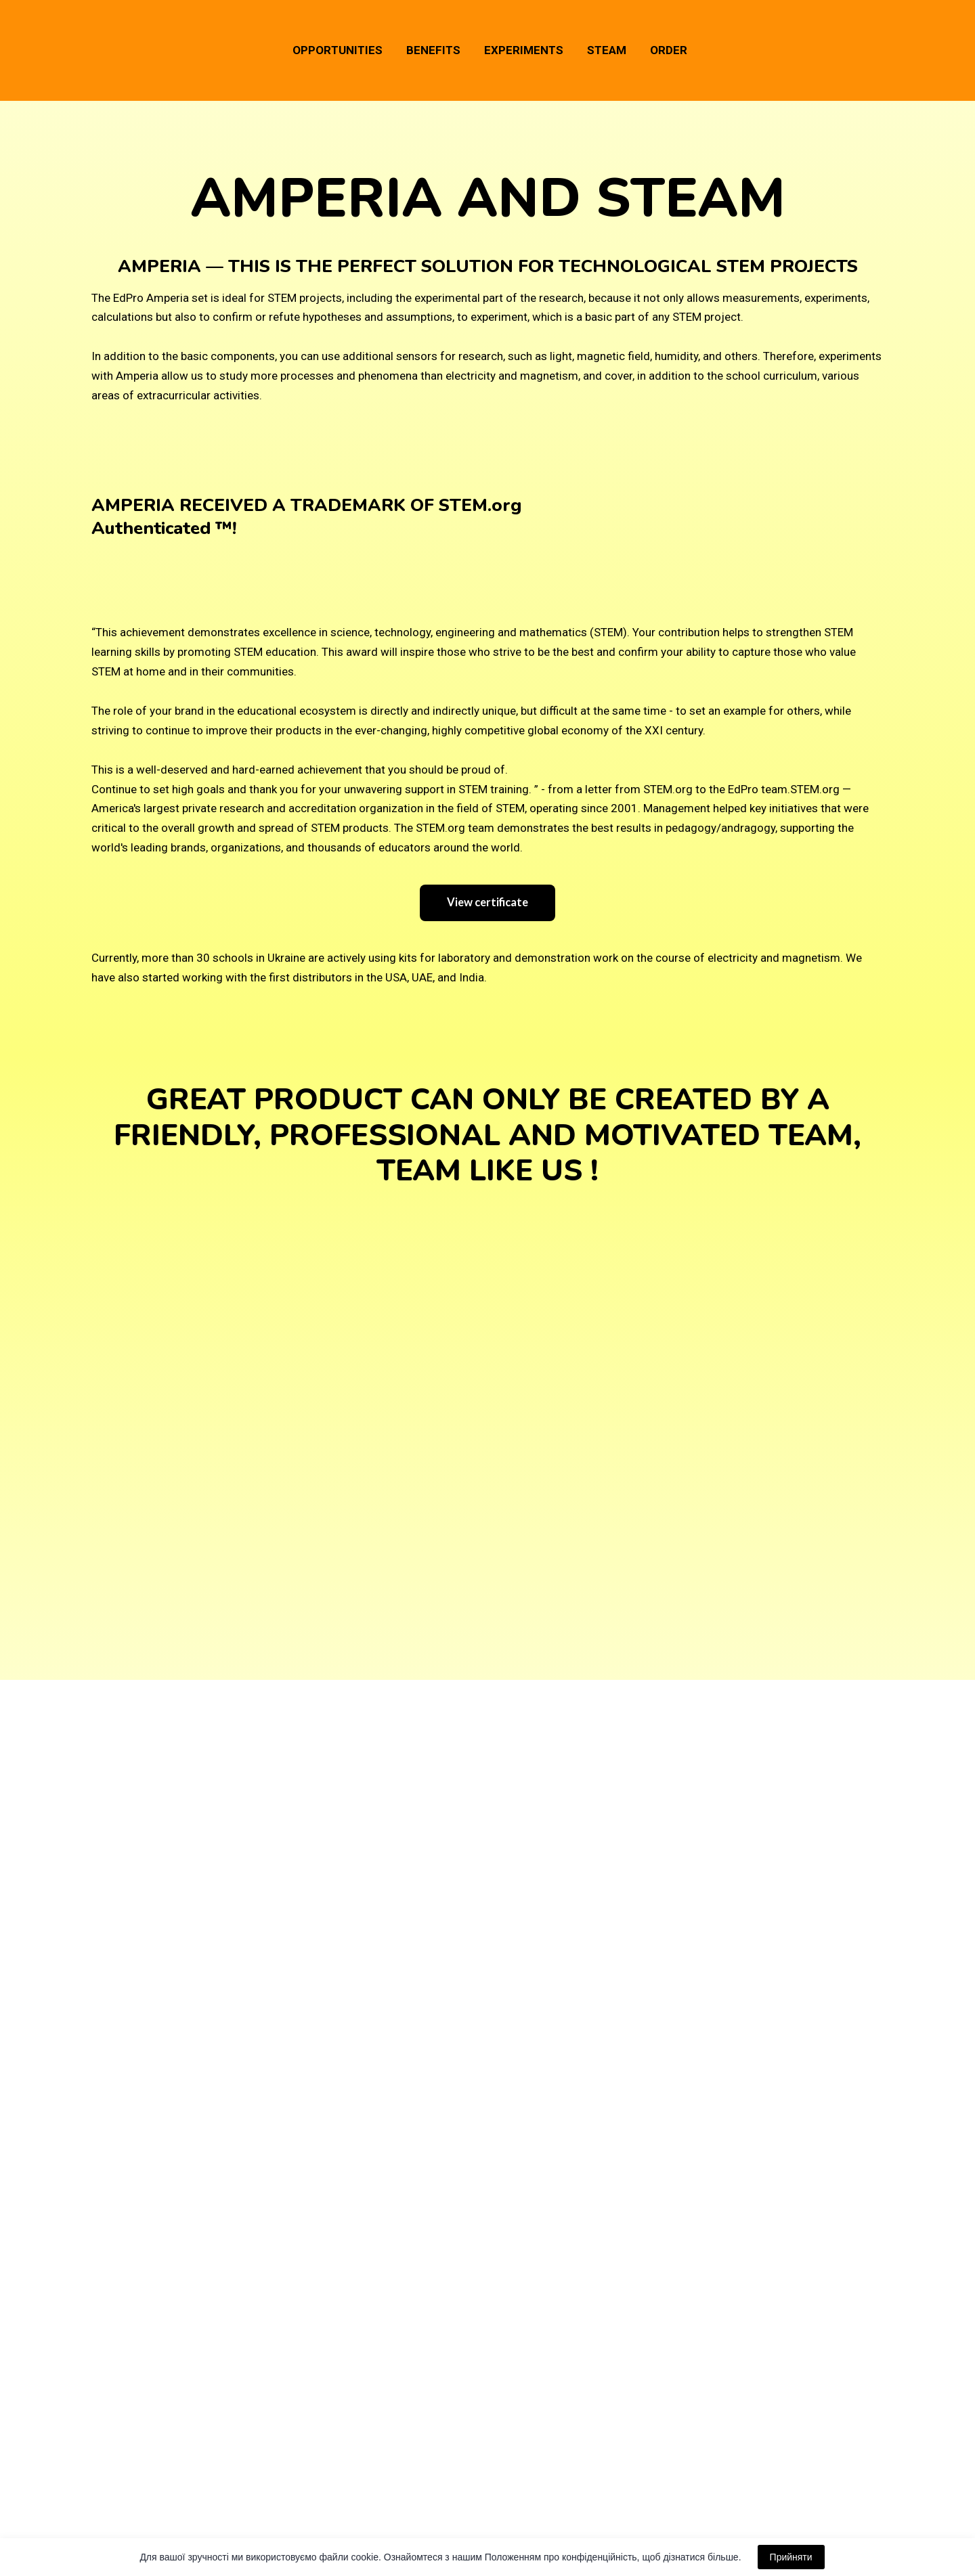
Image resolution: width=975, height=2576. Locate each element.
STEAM (606, 50)
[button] (487, 903)
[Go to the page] (116, 50)
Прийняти (791, 2557)
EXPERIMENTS (523, 50)
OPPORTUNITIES (337, 50)
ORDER (668, 50)
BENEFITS (433, 50)
